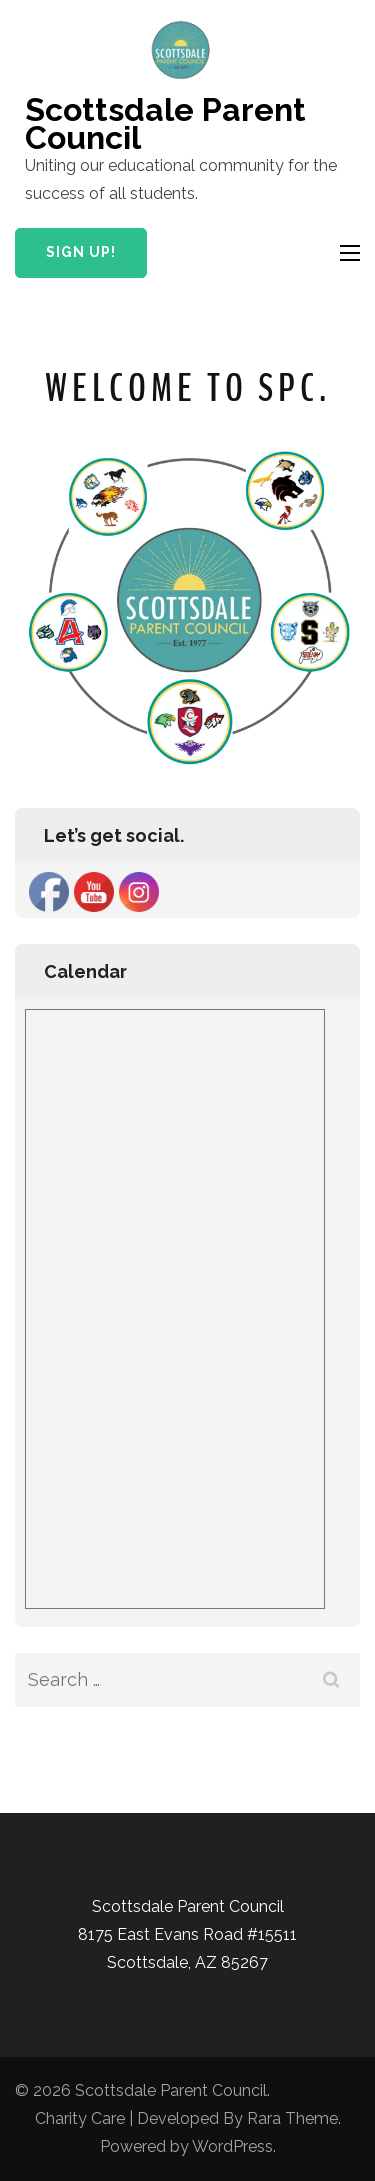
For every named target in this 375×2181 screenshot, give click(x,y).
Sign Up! (81, 252)
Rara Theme (292, 2118)
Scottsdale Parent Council (165, 123)
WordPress (232, 2146)
